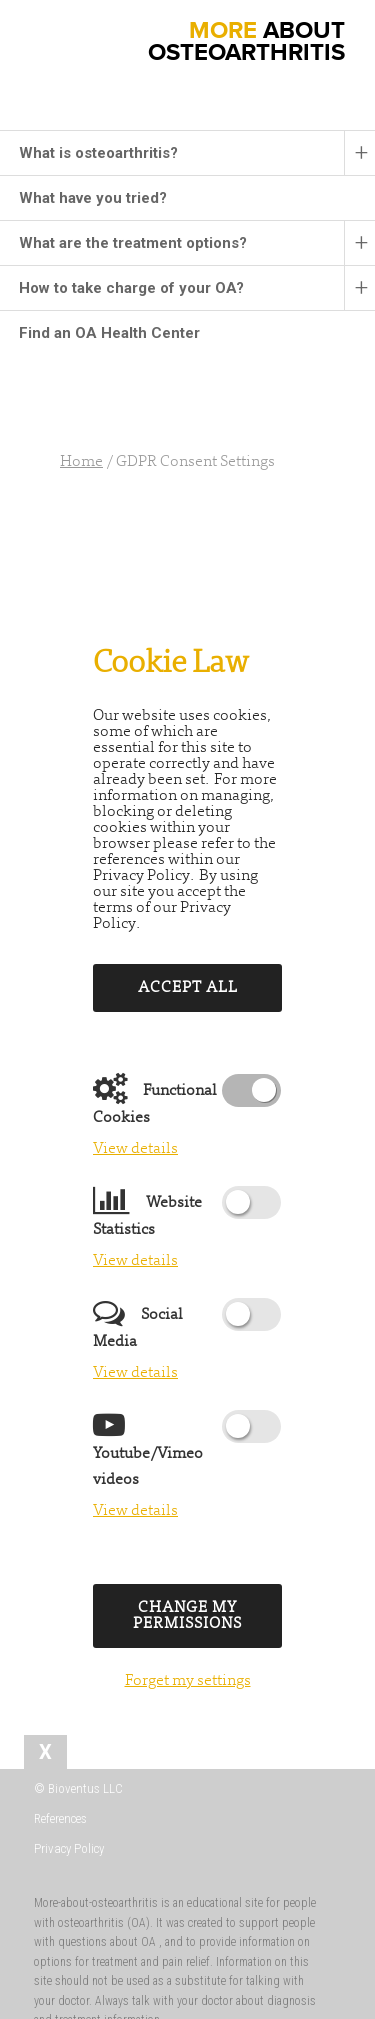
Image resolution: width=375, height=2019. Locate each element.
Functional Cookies (155, 1101)
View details (135, 1149)
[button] (24, 15)
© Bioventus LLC (78, 1788)
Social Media (138, 1325)
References (60, 1818)
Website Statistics (147, 1213)
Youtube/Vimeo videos (148, 1450)
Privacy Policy (69, 1848)
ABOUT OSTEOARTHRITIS (246, 41)
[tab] (45, 1752)
